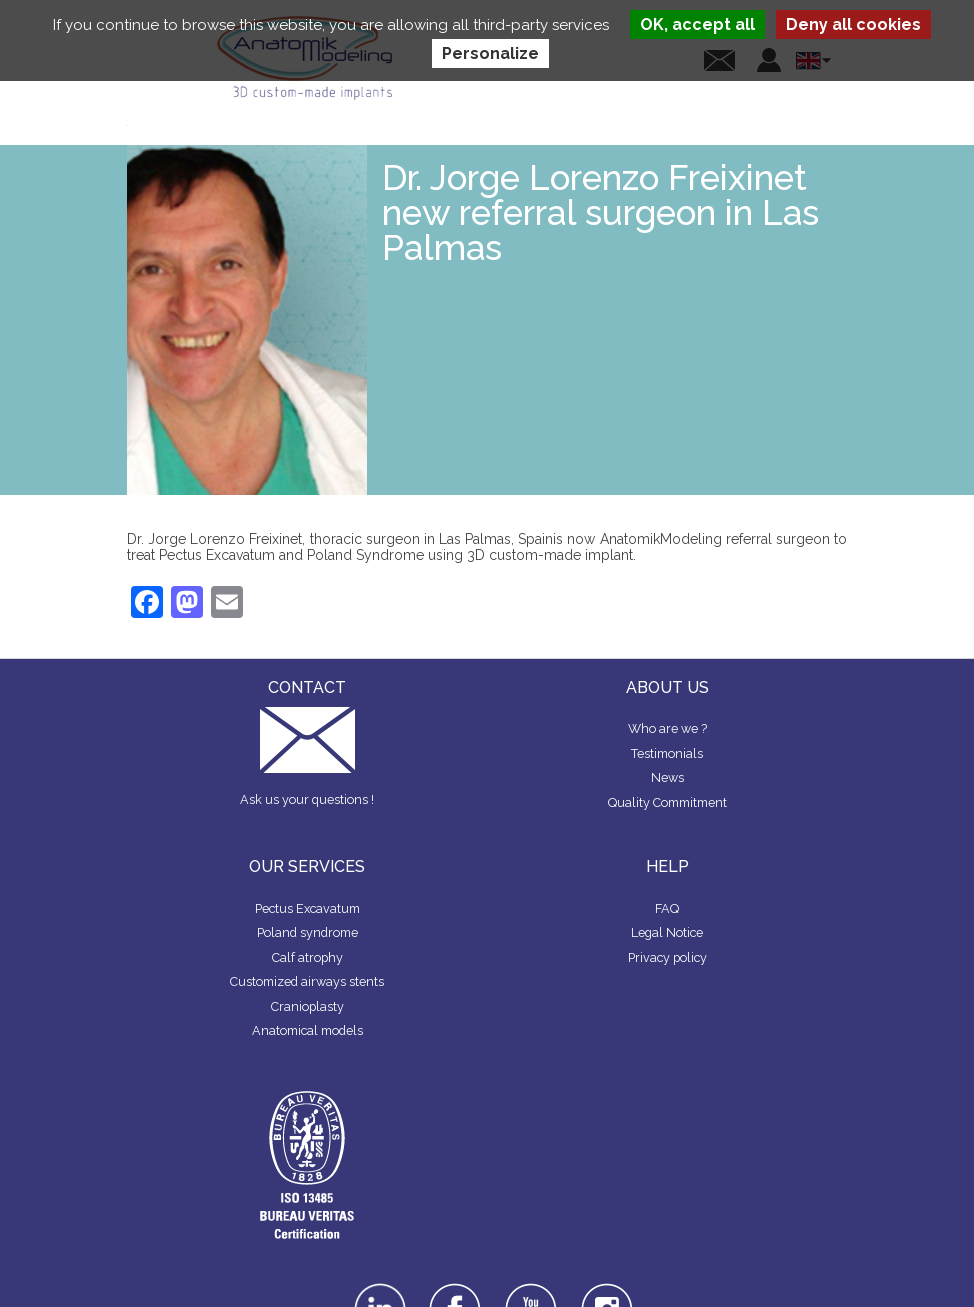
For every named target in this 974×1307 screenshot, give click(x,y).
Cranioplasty (307, 1006)
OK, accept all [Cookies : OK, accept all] (697, 24)
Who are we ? (667, 728)
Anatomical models (307, 1030)
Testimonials (667, 753)
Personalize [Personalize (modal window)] (490, 53)
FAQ (667, 908)
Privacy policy (667, 957)
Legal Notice (667, 932)
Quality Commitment (667, 802)
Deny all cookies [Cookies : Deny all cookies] (853, 24)
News (667, 777)
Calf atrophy (307, 957)
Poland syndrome (307, 932)
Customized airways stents (307, 981)
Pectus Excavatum (307, 908)
